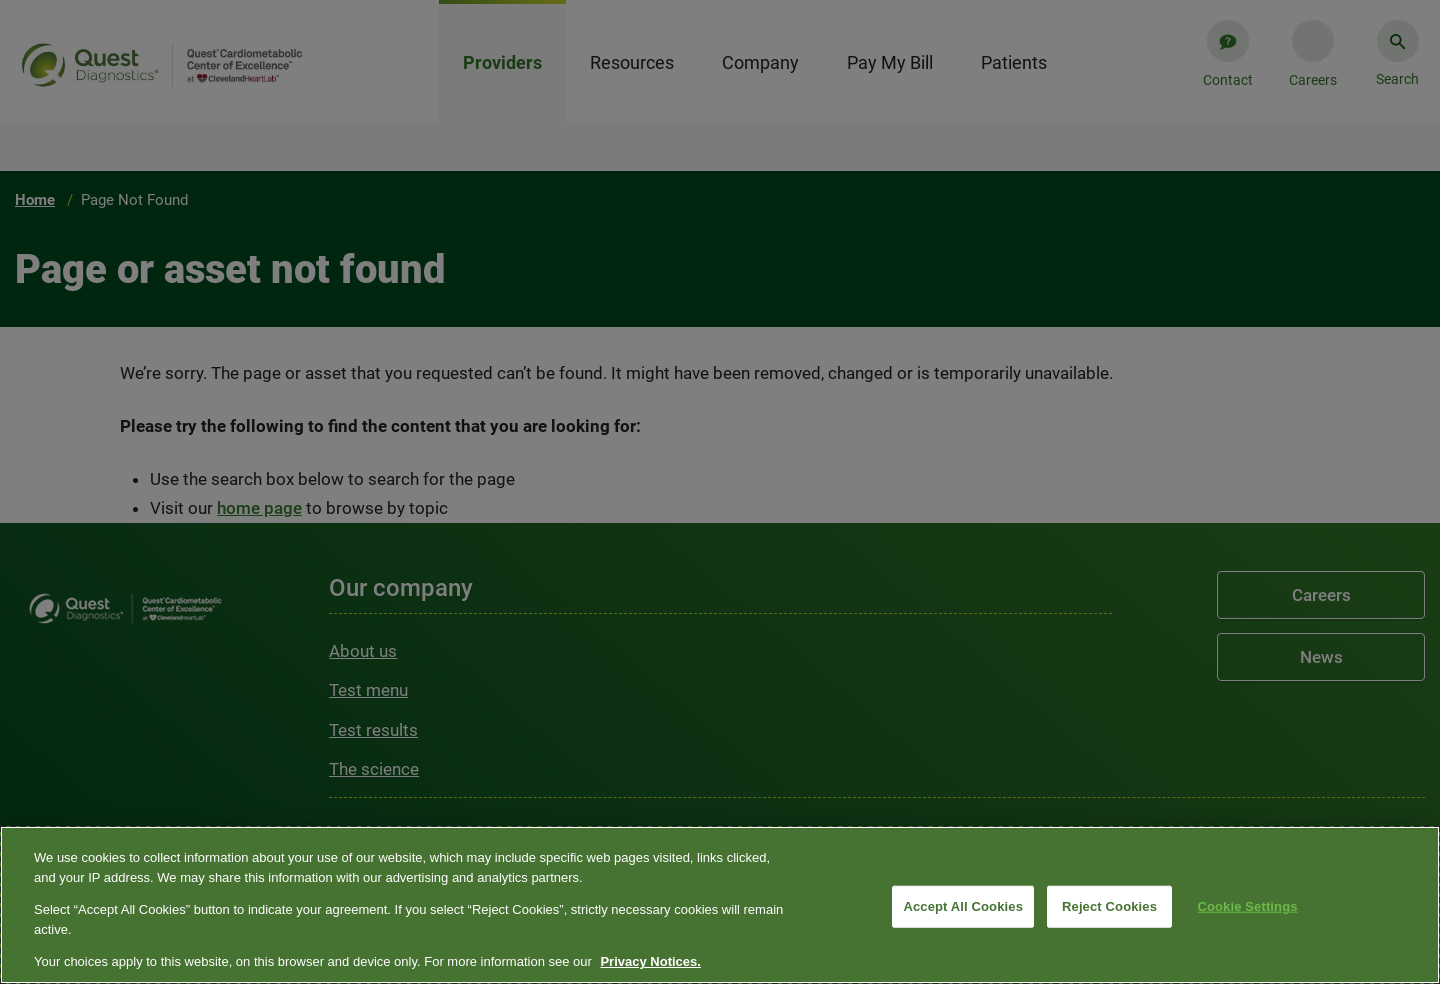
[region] (720, 905)
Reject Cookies (1109, 906)
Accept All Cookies (963, 906)
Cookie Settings (1247, 906)
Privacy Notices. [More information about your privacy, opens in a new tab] (650, 961)
